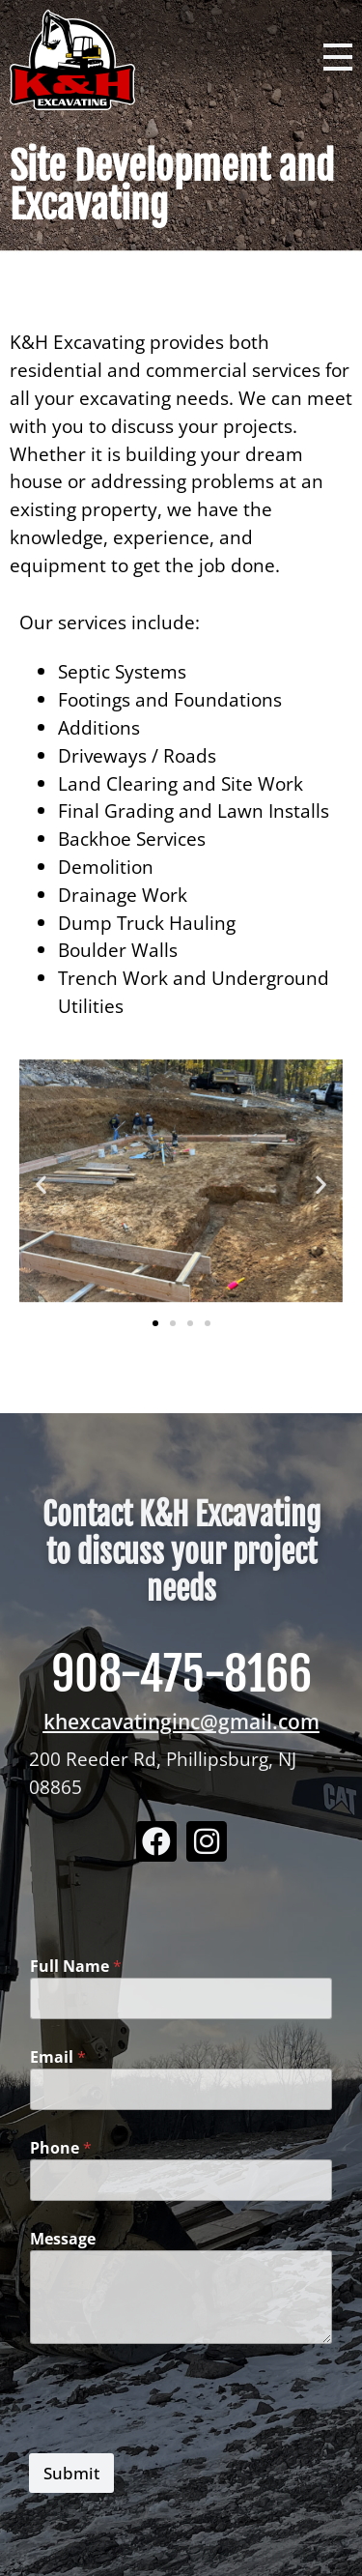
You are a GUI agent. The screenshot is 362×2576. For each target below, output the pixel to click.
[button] (41, 1184)
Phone (61, 2148)
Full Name (76, 1966)
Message (63, 2239)
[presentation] (175, 2440)
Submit (71, 2473)
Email (58, 2057)
